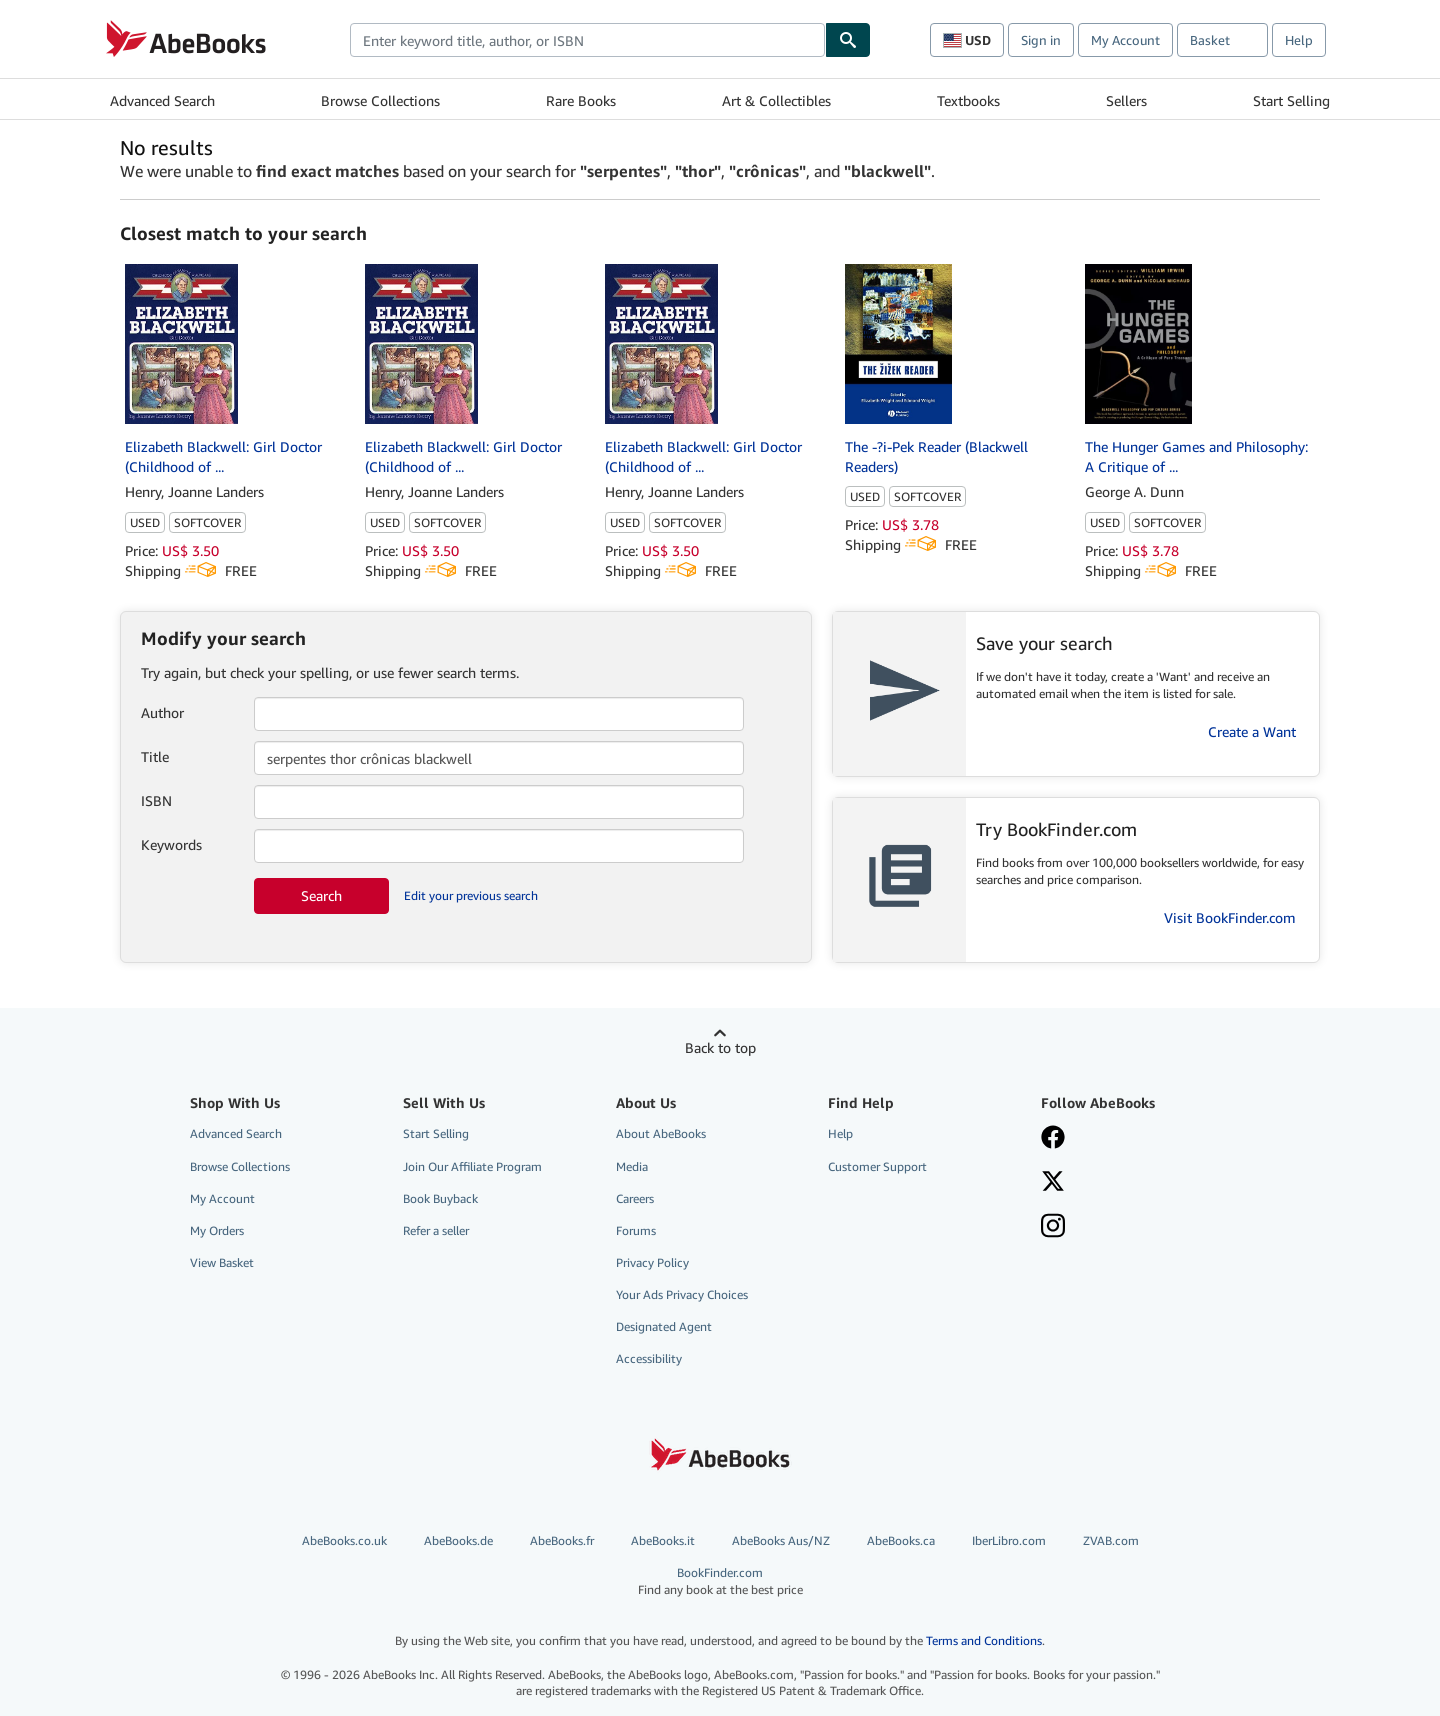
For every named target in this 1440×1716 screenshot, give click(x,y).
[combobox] (587, 40)
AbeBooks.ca (901, 1540)
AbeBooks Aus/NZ (781, 1540)
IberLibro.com (1009, 1540)
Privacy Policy (652, 1262)
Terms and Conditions (984, 1640)
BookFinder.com (720, 1581)
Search (321, 895)
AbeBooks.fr (562, 1540)
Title (155, 756)
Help (1299, 40)
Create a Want (1252, 731)
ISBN (156, 800)
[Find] (848, 40)
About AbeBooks (661, 1133)
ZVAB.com (1111, 1540)
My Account (1125, 40)
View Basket (222, 1262)
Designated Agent (664, 1326)
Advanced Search (162, 100)
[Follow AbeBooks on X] (1053, 1183)
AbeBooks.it (663, 1540)
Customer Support (877, 1166)
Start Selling (1291, 100)
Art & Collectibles (776, 100)
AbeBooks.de (458, 1540)
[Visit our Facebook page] (1053, 1139)
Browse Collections (380, 100)
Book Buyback (440, 1198)
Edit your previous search (471, 895)
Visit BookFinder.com (1230, 917)
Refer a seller (436, 1230)
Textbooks (968, 100)
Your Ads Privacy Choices (682, 1294)
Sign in (1041, 40)
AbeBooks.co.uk (344, 1540)
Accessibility (649, 1358)
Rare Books (581, 100)
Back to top (720, 1047)
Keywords (171, 844)
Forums (636, 1230)
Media (632, 1166)
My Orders (217, 1230)
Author (162, 712)
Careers (635, 1198)
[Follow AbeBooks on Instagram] (1053, 1228)
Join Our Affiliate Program (472, 1166)
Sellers (1126, 100)
